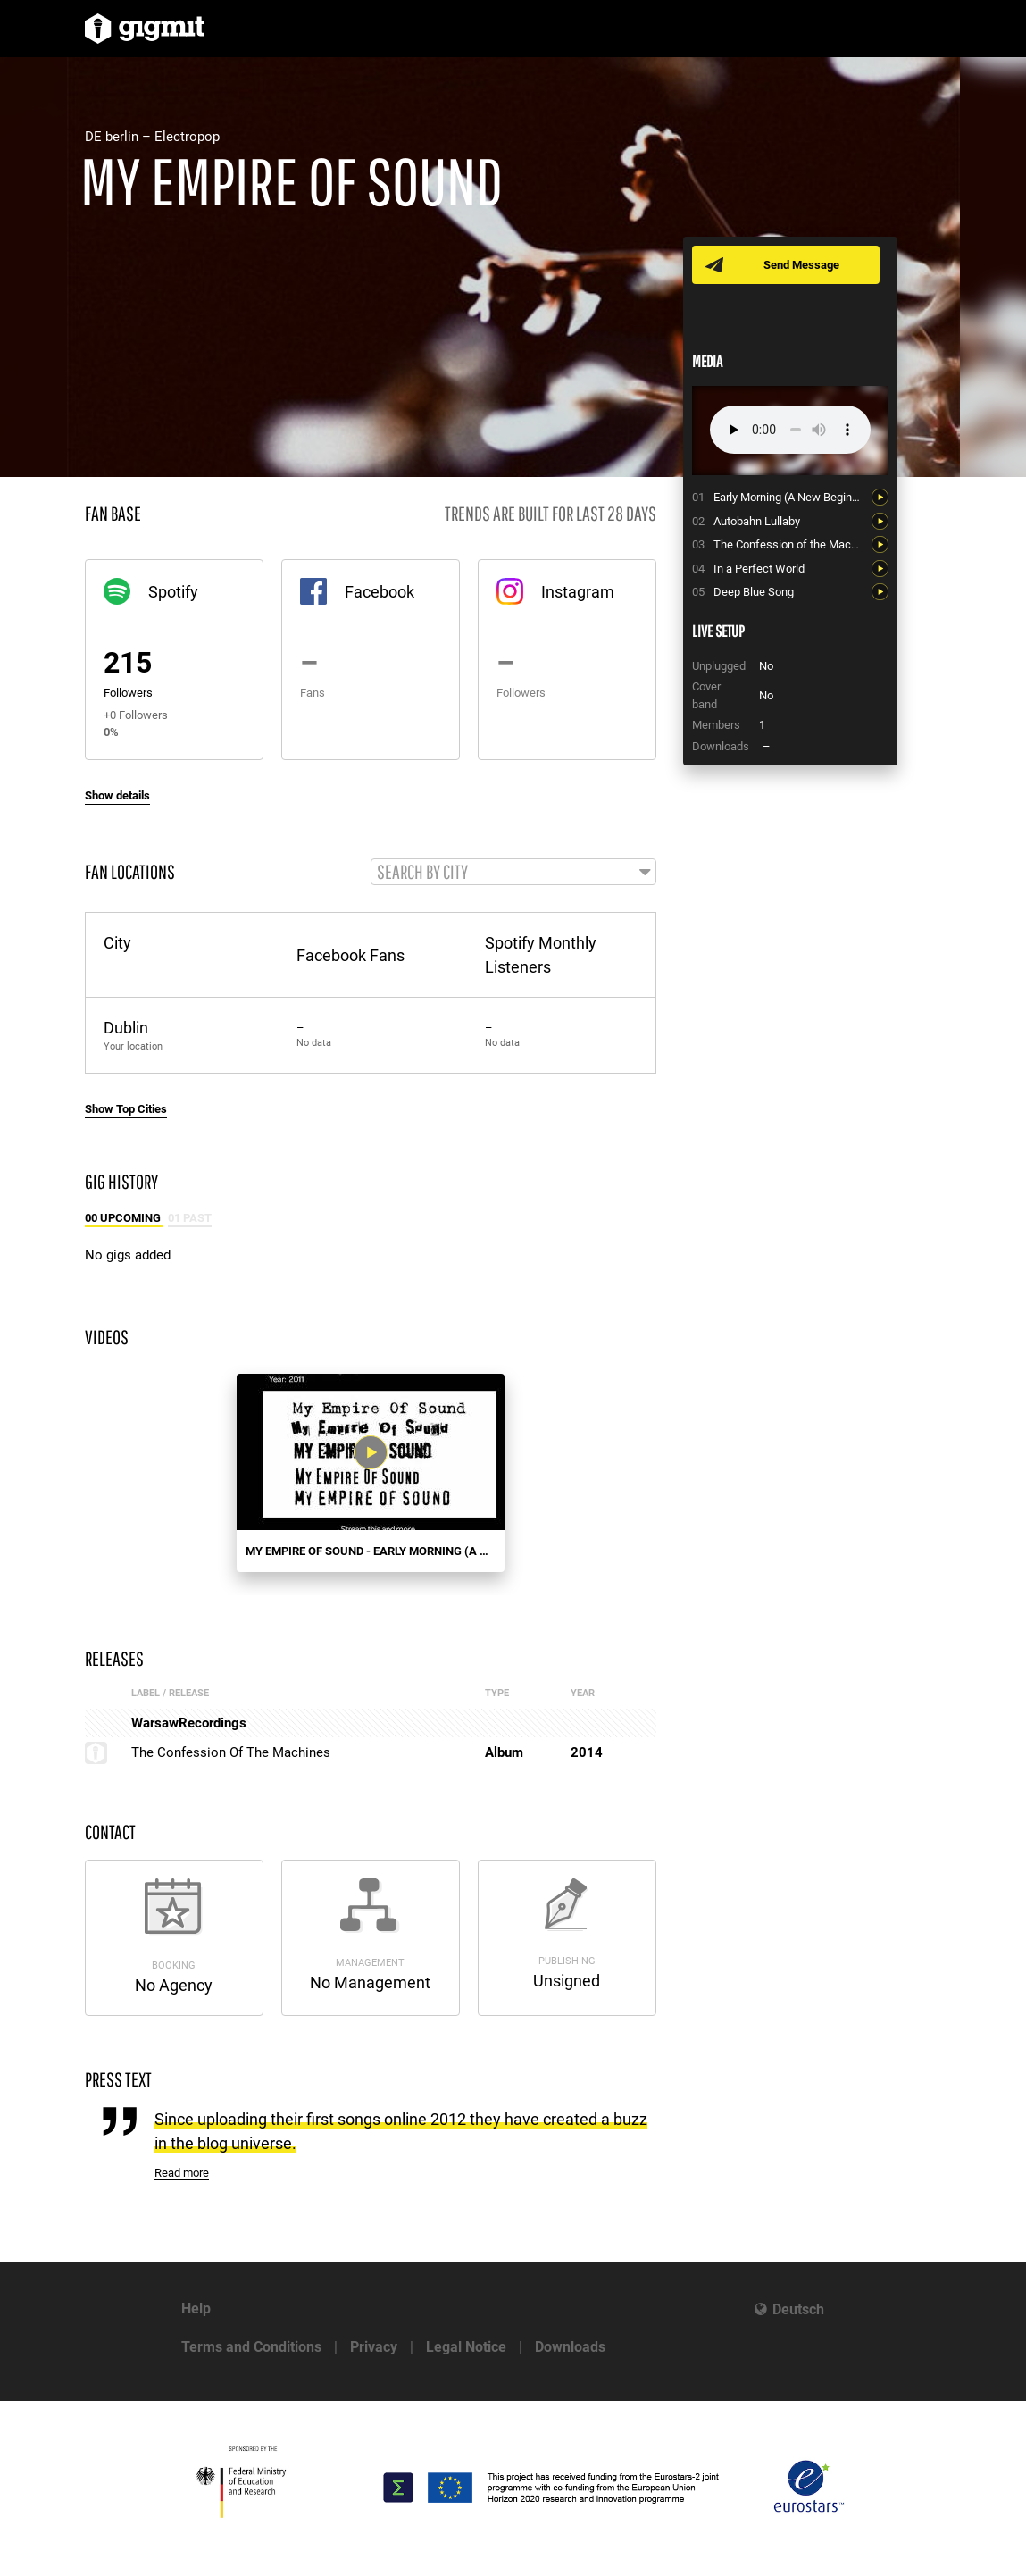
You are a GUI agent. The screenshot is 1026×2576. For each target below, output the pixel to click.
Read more (181, 2172)
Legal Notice (466, 2346)
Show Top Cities (126, 1109)
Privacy (373, 2346)
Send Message (801, 265)
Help (196, 2308)
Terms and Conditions (251, 2346)
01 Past (190, 1218)
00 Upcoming (124, 1218)
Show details (117, 795)
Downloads (570, 2346)
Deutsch (798, 2309)
